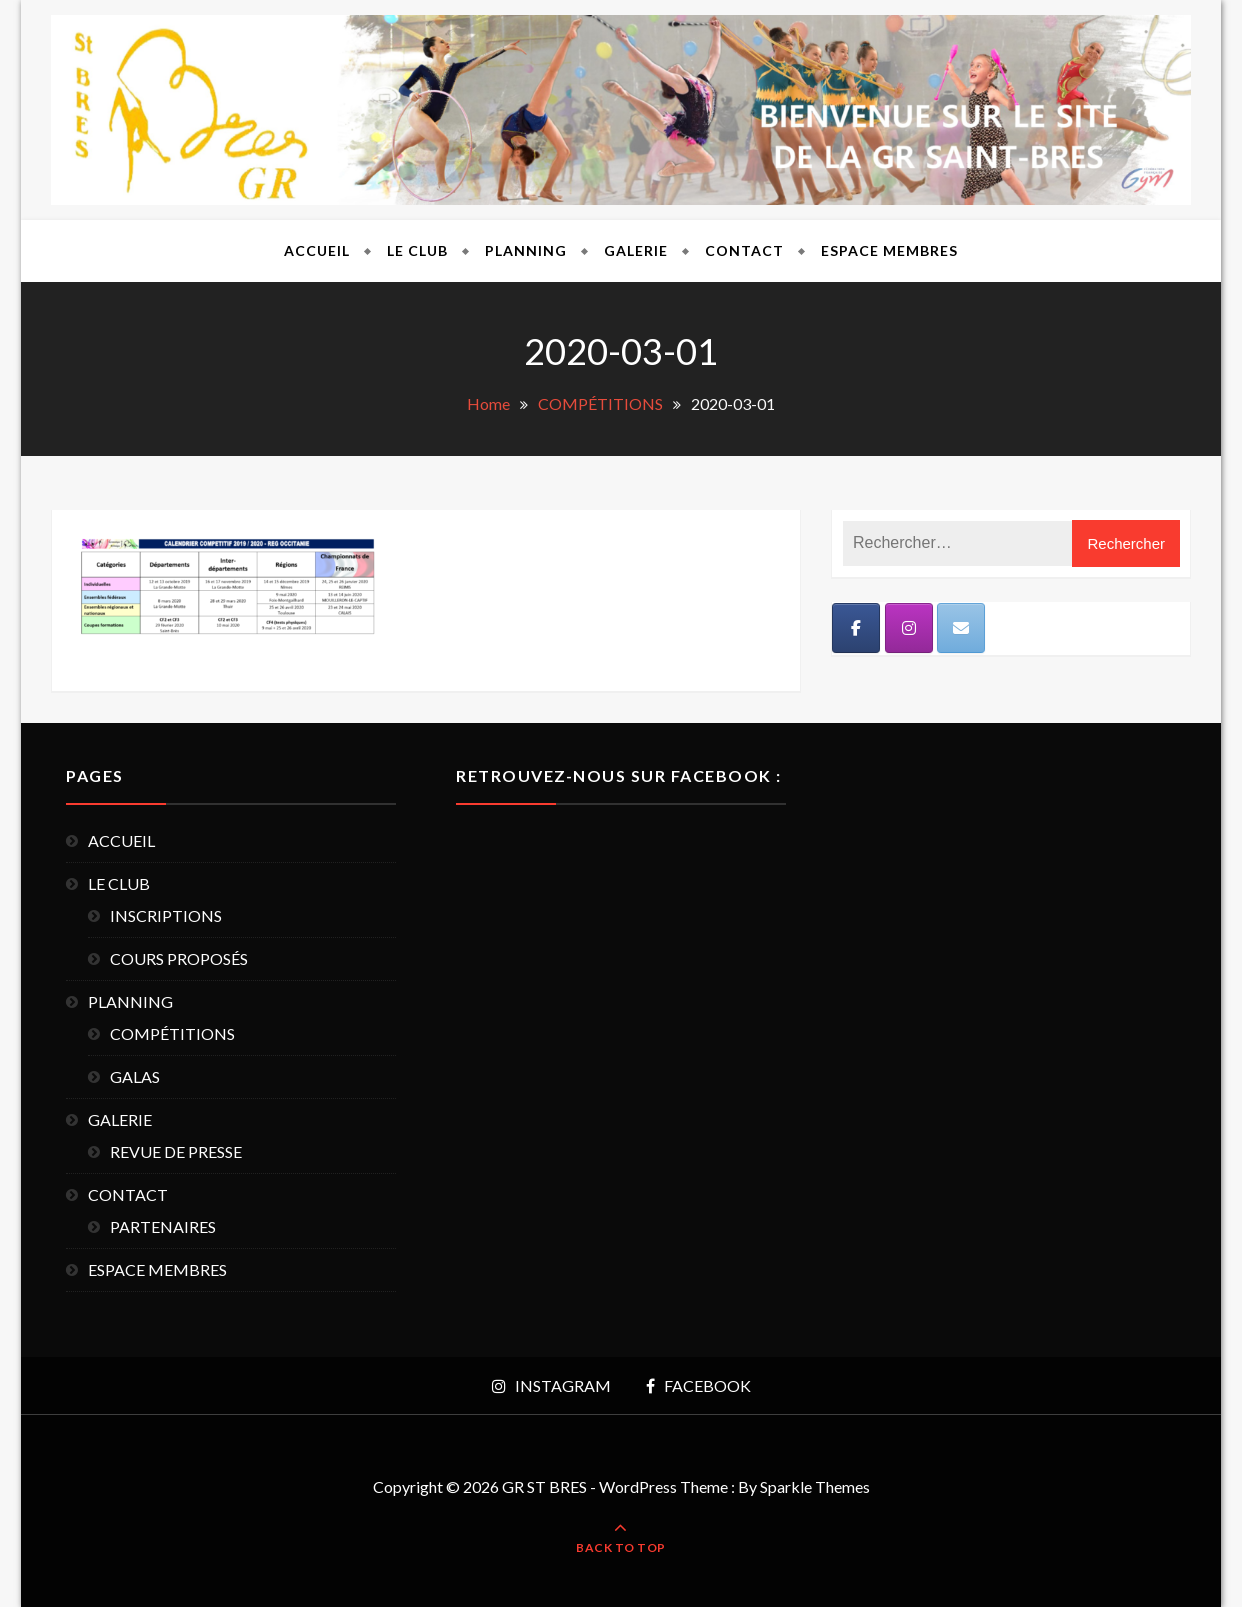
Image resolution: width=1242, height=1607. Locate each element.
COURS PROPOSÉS (179, 958)
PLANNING (526, 250)
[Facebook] (856, 628)
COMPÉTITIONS (172, 1033)
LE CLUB (417, 250)
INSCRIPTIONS (166, 915)
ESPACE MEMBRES (889, 250)
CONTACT (744, 250)
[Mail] (961, 628)
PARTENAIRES (163, 1226)
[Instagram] (909, 628)
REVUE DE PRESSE (176, 1151)
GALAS (135, 1076)
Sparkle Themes (815, 1486)
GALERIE (636, 250)
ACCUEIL (317, 250)
